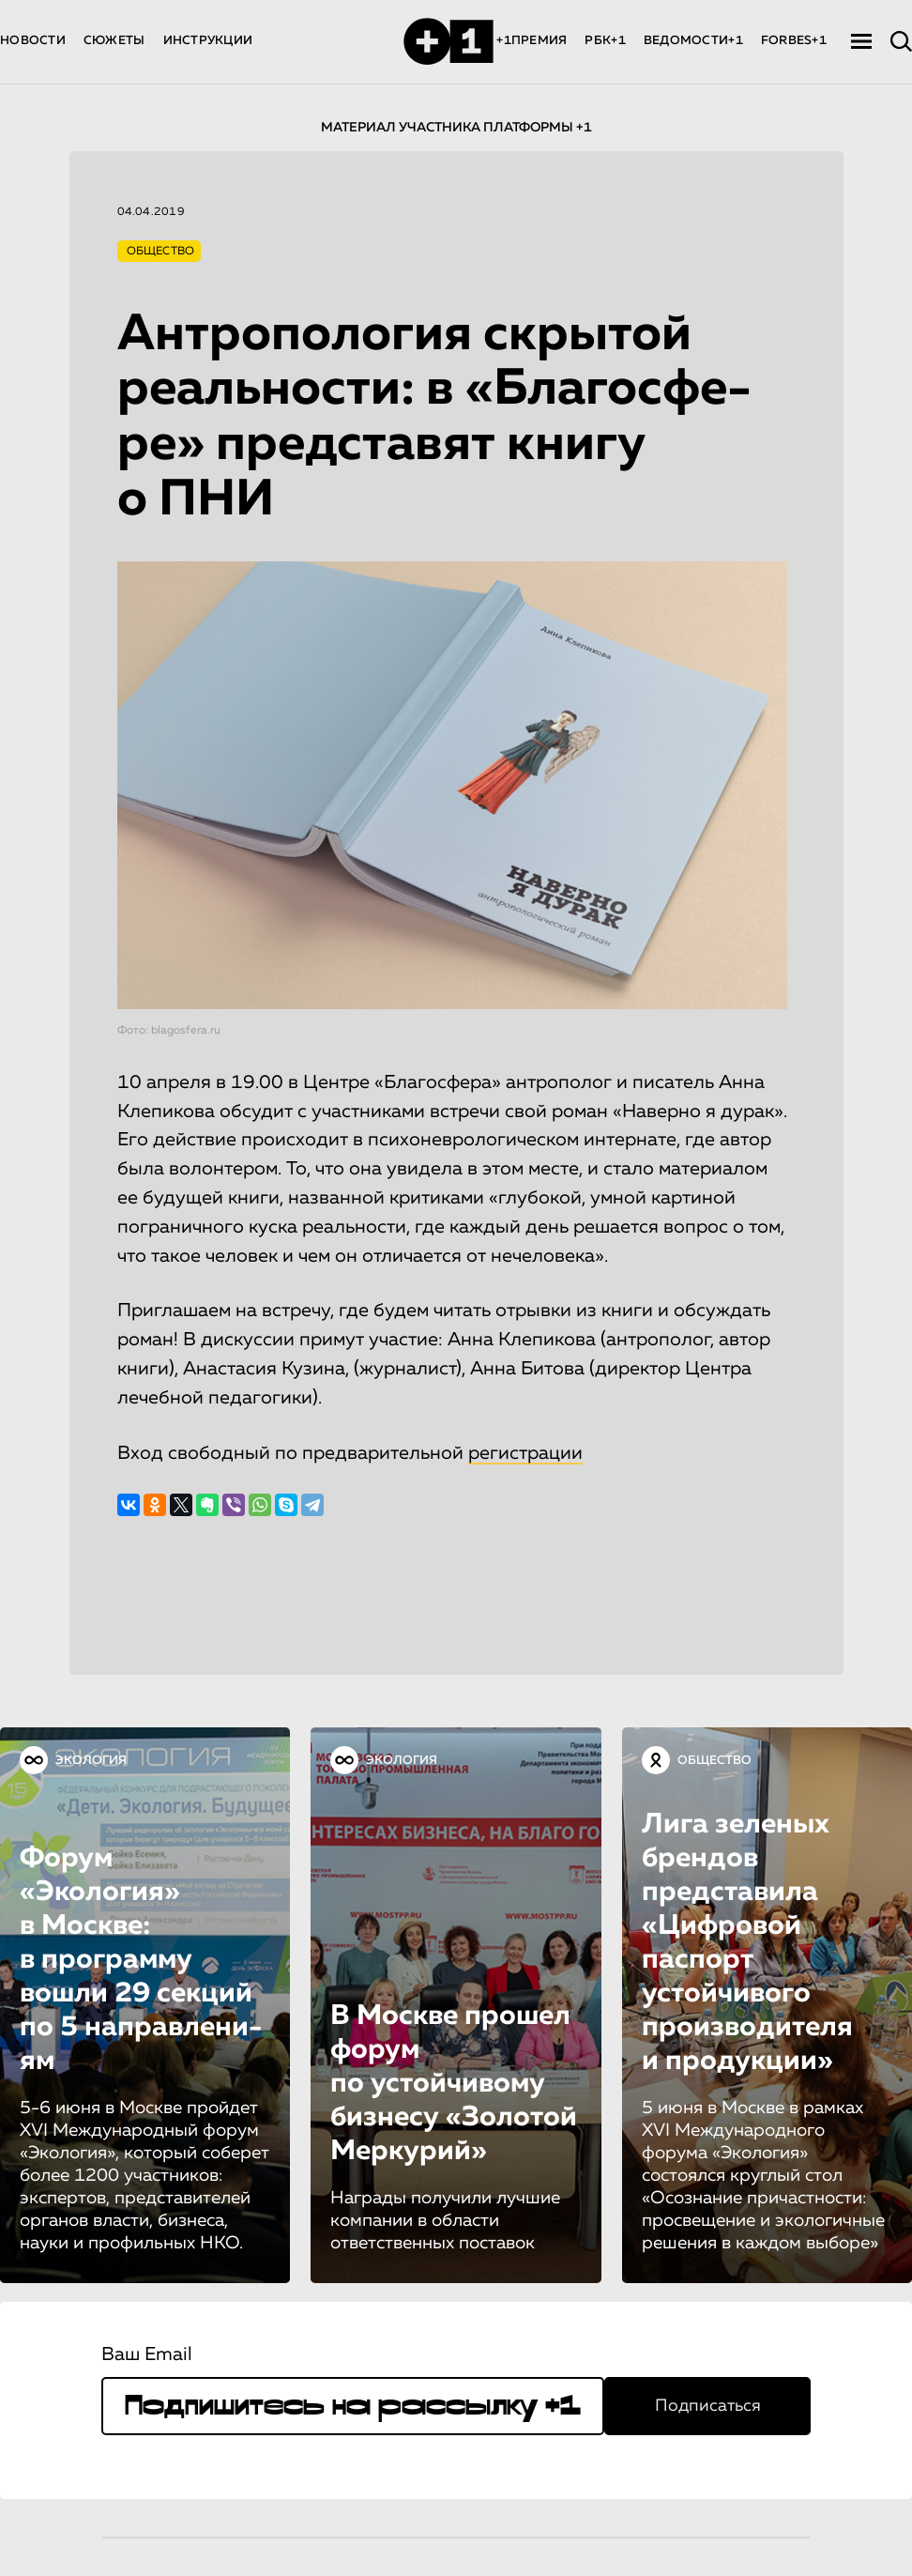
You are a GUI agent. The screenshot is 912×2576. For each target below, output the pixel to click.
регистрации (525, 1453)
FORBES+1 (794, 41)
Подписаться (708, 2406)
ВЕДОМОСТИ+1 (693, 41)
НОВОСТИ (33, 41)
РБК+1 (605, 41)
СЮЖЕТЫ (114, 41)
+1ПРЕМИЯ (531, 41)
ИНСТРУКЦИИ (208, 41)
